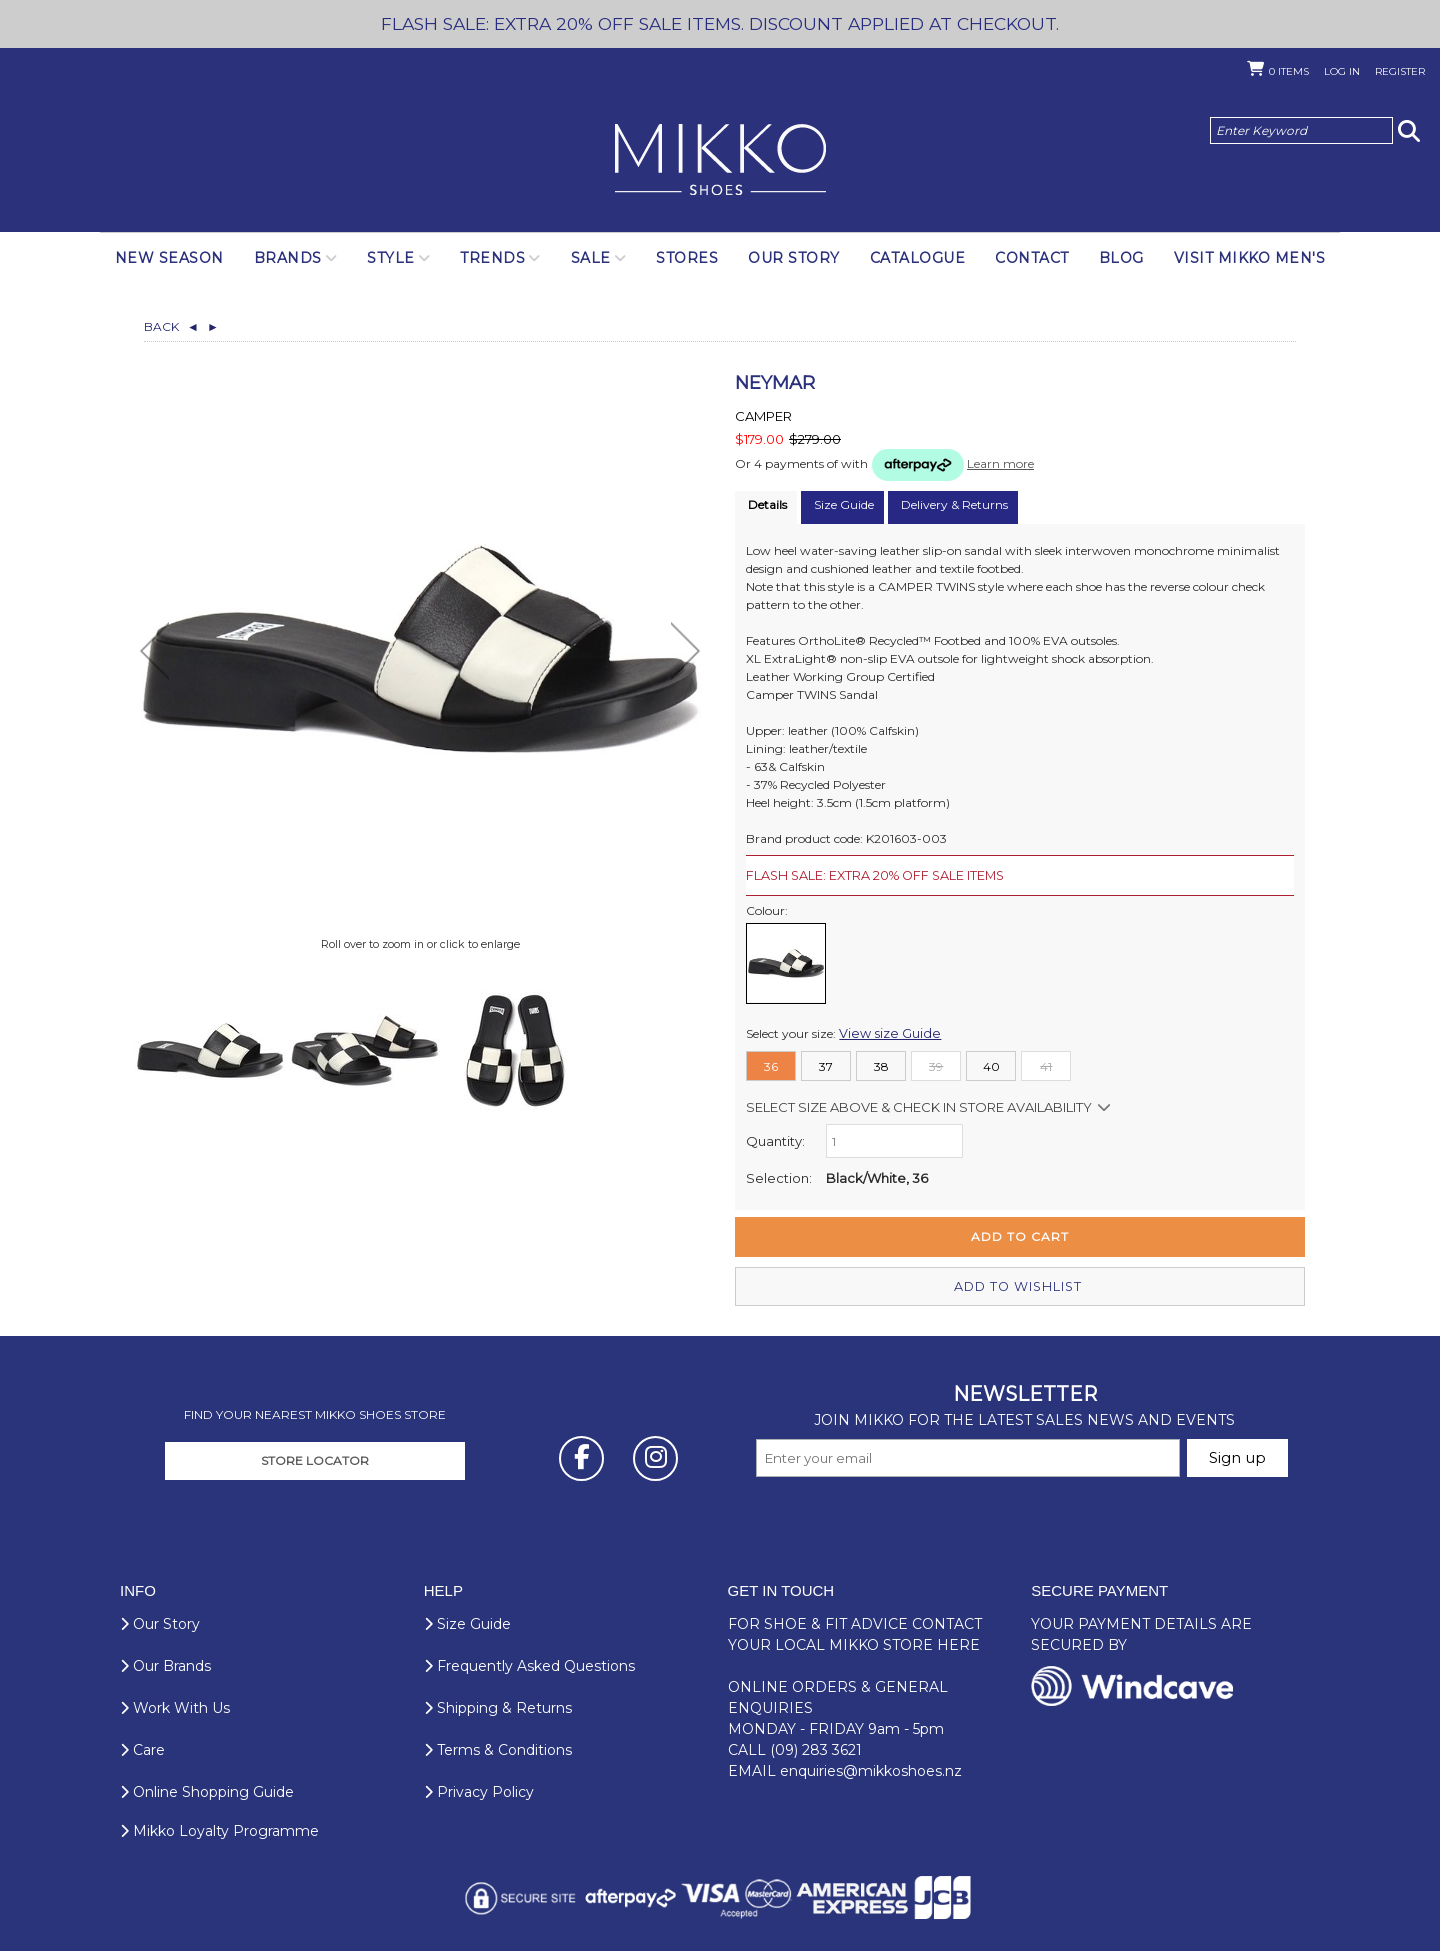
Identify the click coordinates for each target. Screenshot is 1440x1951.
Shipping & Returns (498, 1706)
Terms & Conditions (498, 1748)
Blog (1121, 258)
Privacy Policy (479, 1790)
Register (1400, 71)
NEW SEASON (169, 258)
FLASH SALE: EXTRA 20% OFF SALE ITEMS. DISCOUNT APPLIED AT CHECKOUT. (720, 23)
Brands (288, 258)
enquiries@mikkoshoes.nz (871, 1769)
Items (1289, 71)
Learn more (1000, 463)
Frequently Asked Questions (529, 1664)
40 (991, 1065)
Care (142, 1748)
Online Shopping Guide (207, 1790)
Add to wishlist (1020, 1284)
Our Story (794, 258)
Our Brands (165, 1664)
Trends (492, 258)
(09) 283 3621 (816, 1748)
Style (391, 258)
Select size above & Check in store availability (919, 1106)
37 (826, 1065)
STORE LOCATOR (315, 1458)
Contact (1032, 258)
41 (1046, 1065)
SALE (591, 258)
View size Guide (883, 1032)
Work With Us (175, 1706)
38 (881, 1065)
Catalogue (918, 258)
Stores (687, 258)
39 (936, 1065)
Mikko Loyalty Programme (219, 1829)
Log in (1342, 71)
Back (171, 326)
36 (771, 1065)
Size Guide (467, 1622)
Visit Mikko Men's (1250, 258)
